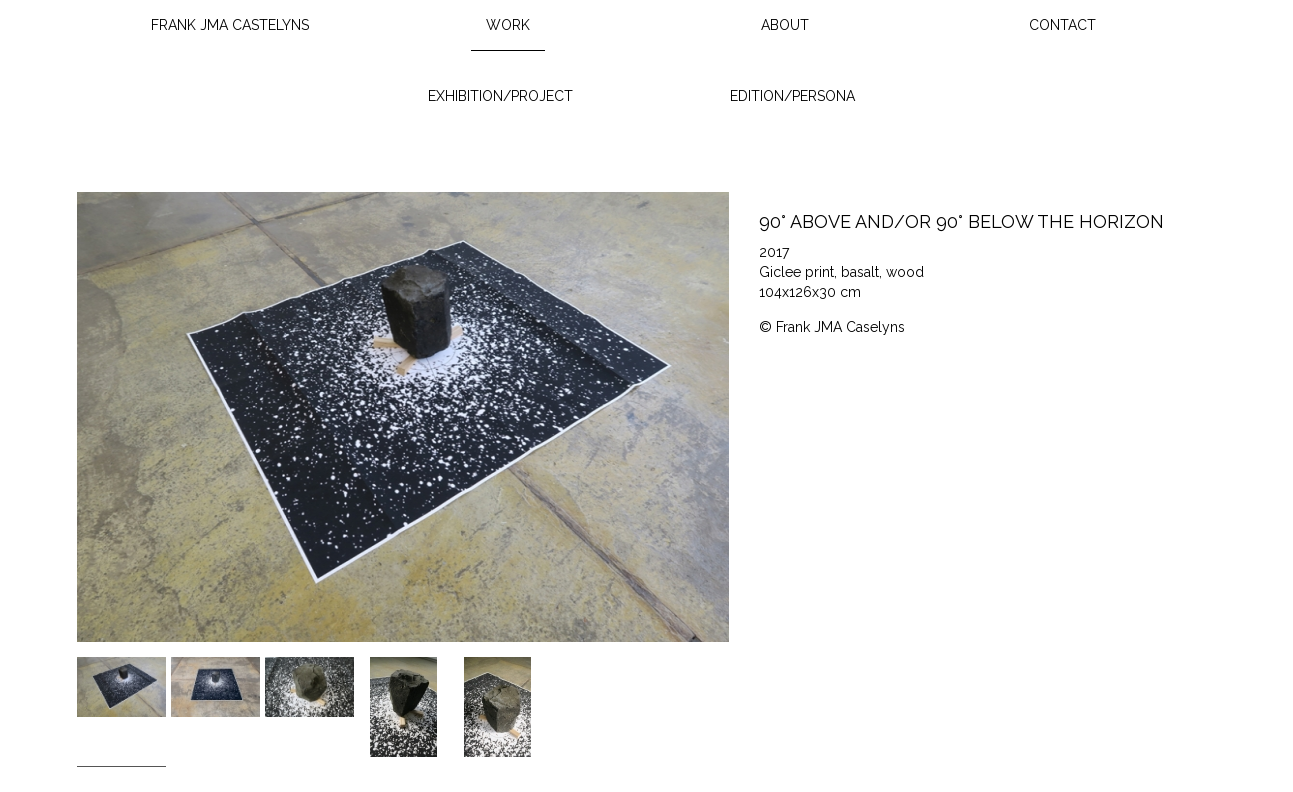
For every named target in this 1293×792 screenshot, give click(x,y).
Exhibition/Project (500, 96)
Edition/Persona (792, 96)
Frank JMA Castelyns (230, 25)
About (785, 25)
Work (508, 25)
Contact (1062, 25)
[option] (403, 417)
